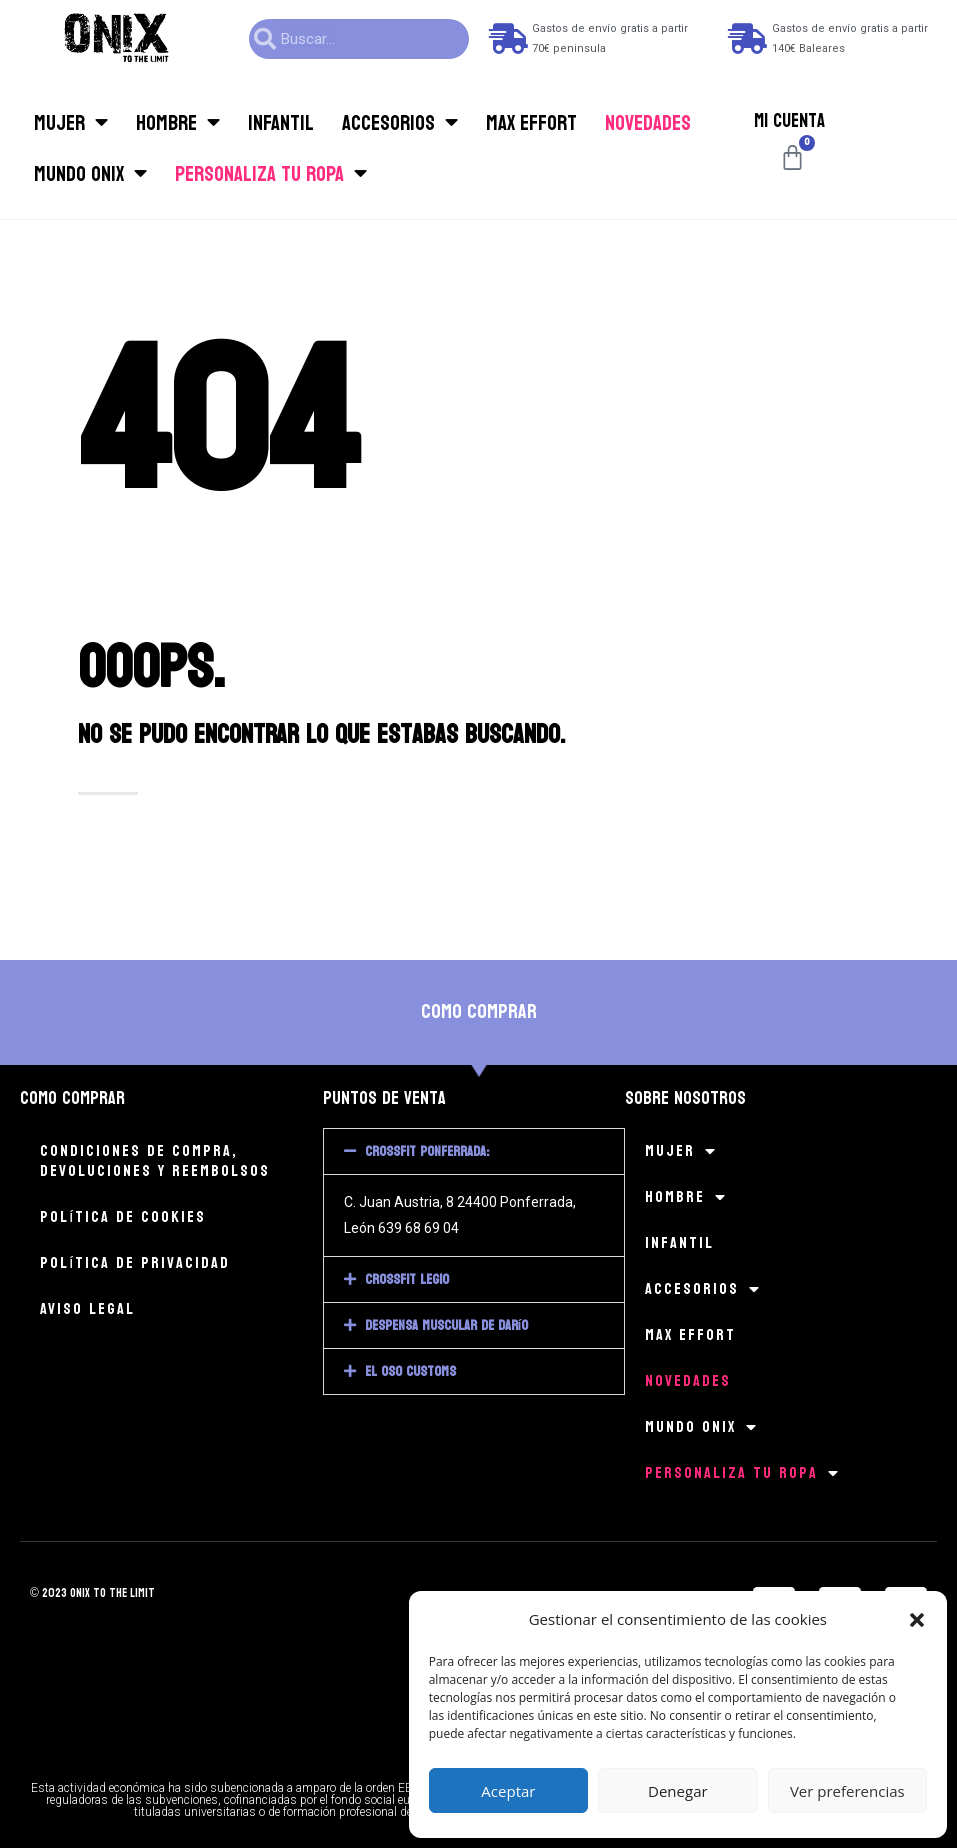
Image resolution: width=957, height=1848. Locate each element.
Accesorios (400, 122)
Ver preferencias (847, 1791)
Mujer (71, 122)
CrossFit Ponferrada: (427, 1151)
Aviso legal (87, 1308)
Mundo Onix (90, 173)
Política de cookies (123, 1216)
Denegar (678, 1791)
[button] (917, 1620)
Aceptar (508, 1791)
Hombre (178, 122)
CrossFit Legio (407, 1279)
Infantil (281, 123)
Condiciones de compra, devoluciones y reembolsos (155, 1160)
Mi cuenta (789, 121)
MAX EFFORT (531, 123)
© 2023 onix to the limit (92, 1593)
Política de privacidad (135, 1262)
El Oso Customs (410, 1371)
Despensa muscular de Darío (447, 1325)
